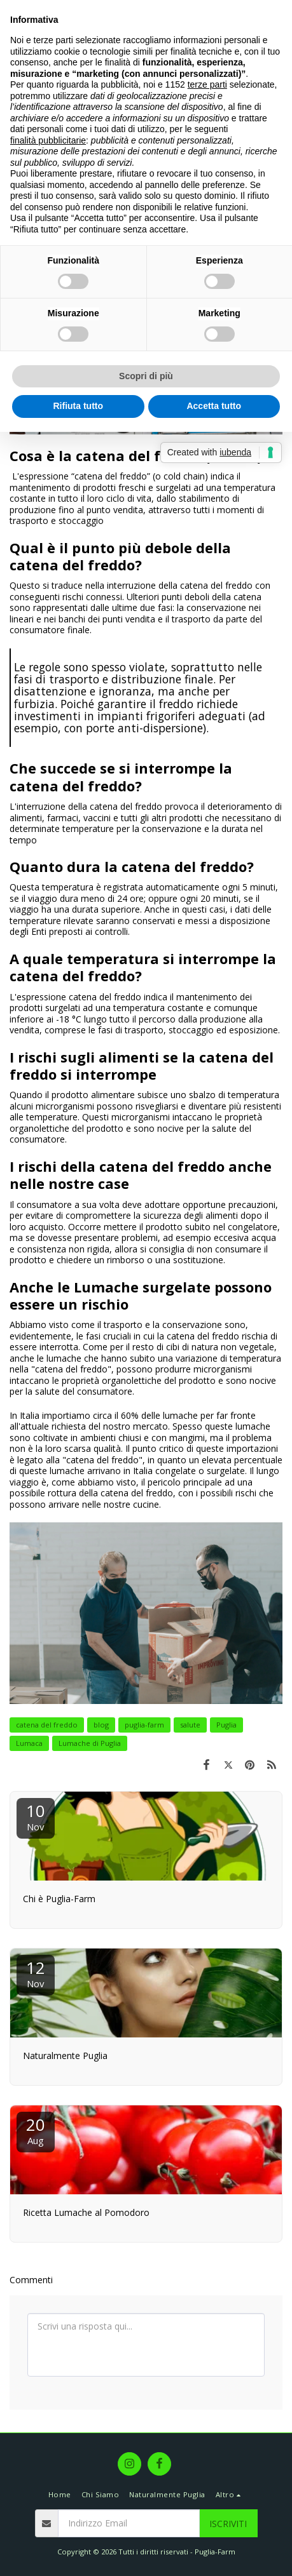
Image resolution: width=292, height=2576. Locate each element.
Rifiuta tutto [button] (78, 406)
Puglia (226, 1724)
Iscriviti (228, 2524)
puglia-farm (144, 1724)
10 (36, 1816)
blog (101, 1724)
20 (36, 2130)
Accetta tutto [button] (213, 406)
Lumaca (29, 1743)
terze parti (207, 84)
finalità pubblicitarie (48, 140)
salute (190, 1724)
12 (36, 1973)
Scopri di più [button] (146, 376)
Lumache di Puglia (90, 1743)
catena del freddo (47, 1724)
